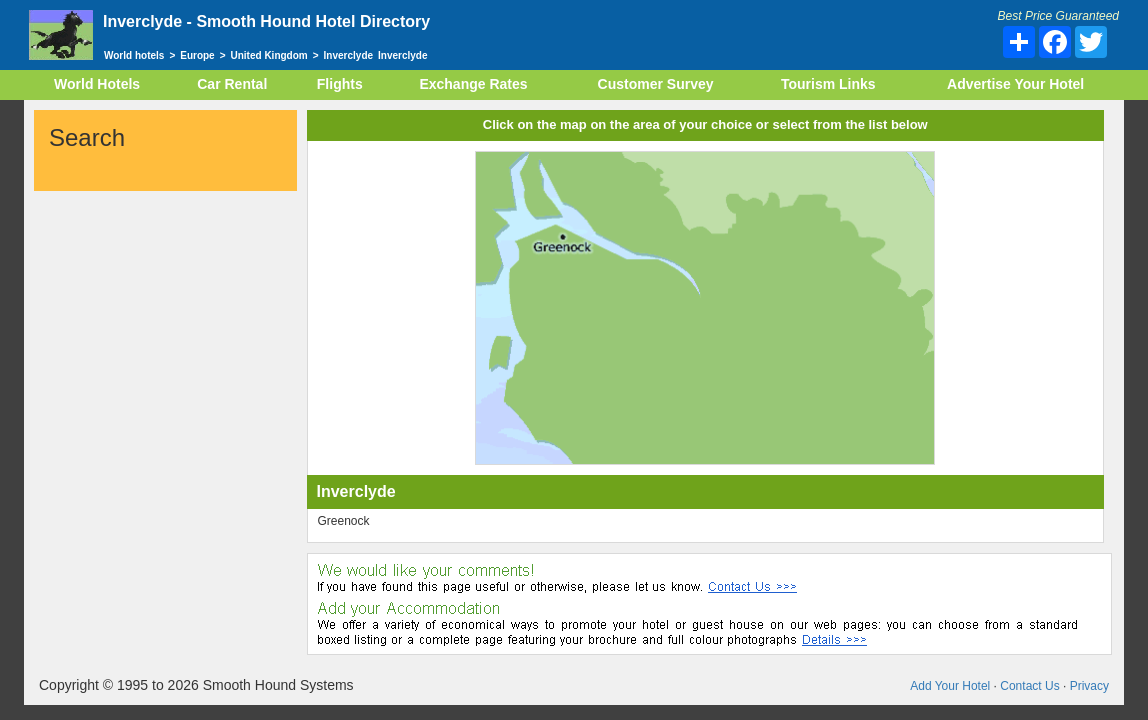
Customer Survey (655, 83)
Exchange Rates (474, 83)
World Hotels (97, 83)
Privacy (1089, 685)
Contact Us (1029, 685)
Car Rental (233, 83)
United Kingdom (269, 55)
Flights (340, 83)
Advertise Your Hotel (1015, 83)
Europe (197, 55)
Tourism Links (828, 83)
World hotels (134, 55)
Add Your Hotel (950, 685)
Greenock (344, 521)
